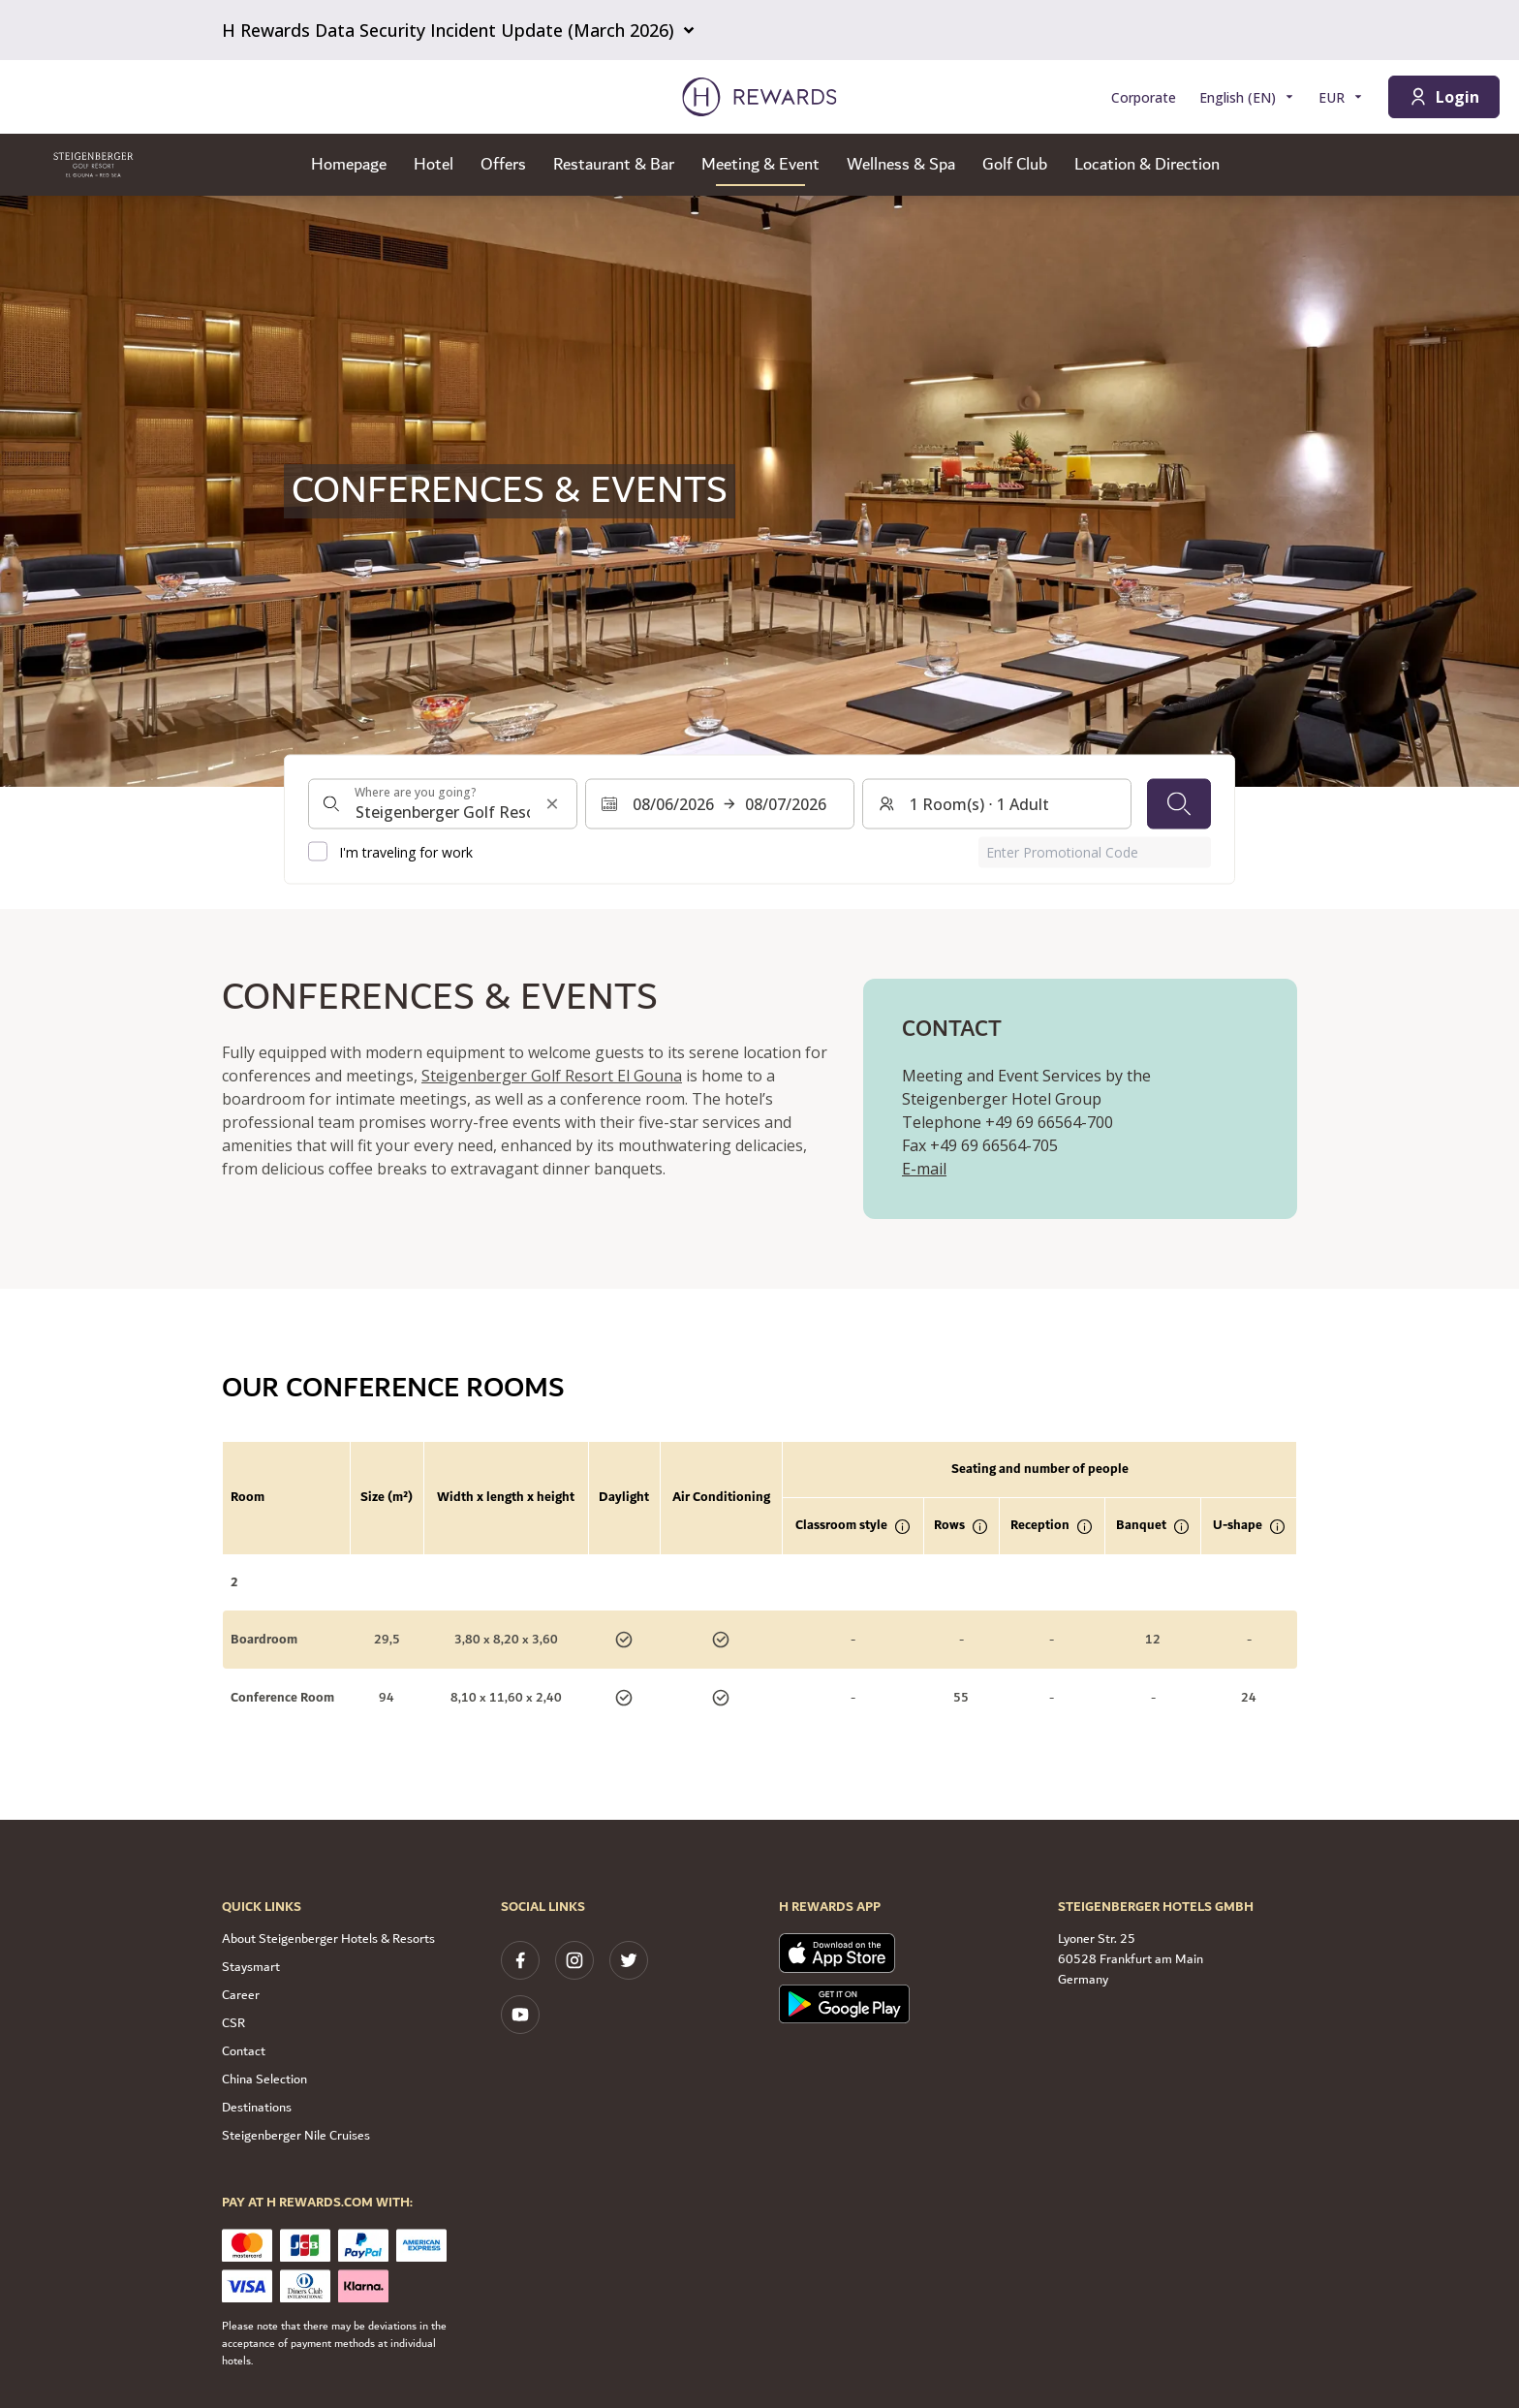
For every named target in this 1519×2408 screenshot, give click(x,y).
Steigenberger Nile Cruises (296, 2135)
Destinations (257, 2107)
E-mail (924, 1168)
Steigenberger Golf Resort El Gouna (551, 1075)
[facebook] (520, 1960)
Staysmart (251, 1967)
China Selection (264, 2079)
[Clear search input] (552, 803)
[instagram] (574, 1960)
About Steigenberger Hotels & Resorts (328, 1939)
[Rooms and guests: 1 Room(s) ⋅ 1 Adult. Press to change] (997, 803)
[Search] (1179, 803)
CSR (233, 2023)
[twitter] (628, 1960)
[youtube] (520, 2014)
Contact (243, 2051)
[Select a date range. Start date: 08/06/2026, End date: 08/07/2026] (719, 803)
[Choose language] (1247, 97)
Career (241, 1995)
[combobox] (442, 803)
